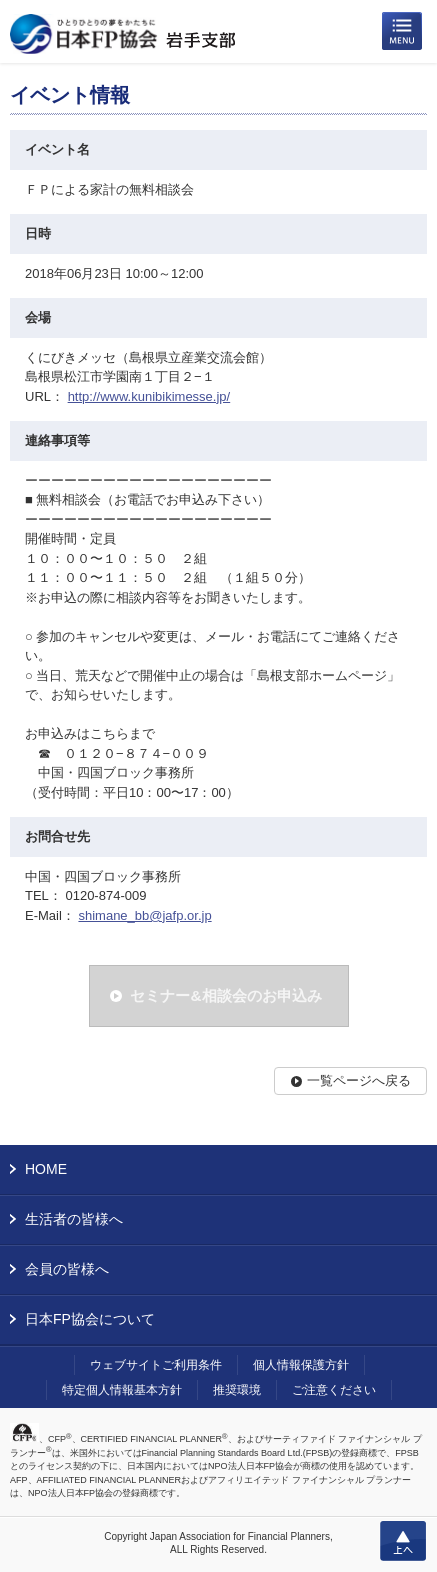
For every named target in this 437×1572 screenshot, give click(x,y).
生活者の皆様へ (74, 1219)
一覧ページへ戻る (359, 1080)
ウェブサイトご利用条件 (156, 1365)
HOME (46, 1169)
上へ (403, 1541)
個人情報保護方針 (301, 1365)
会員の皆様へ (67, 1269)
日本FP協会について (90, 1319)
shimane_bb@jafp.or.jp (144, 915)
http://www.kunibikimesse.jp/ (149, 396)
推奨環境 (237, 1390)
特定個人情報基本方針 (122, 1390)
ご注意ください (334, 1390)
